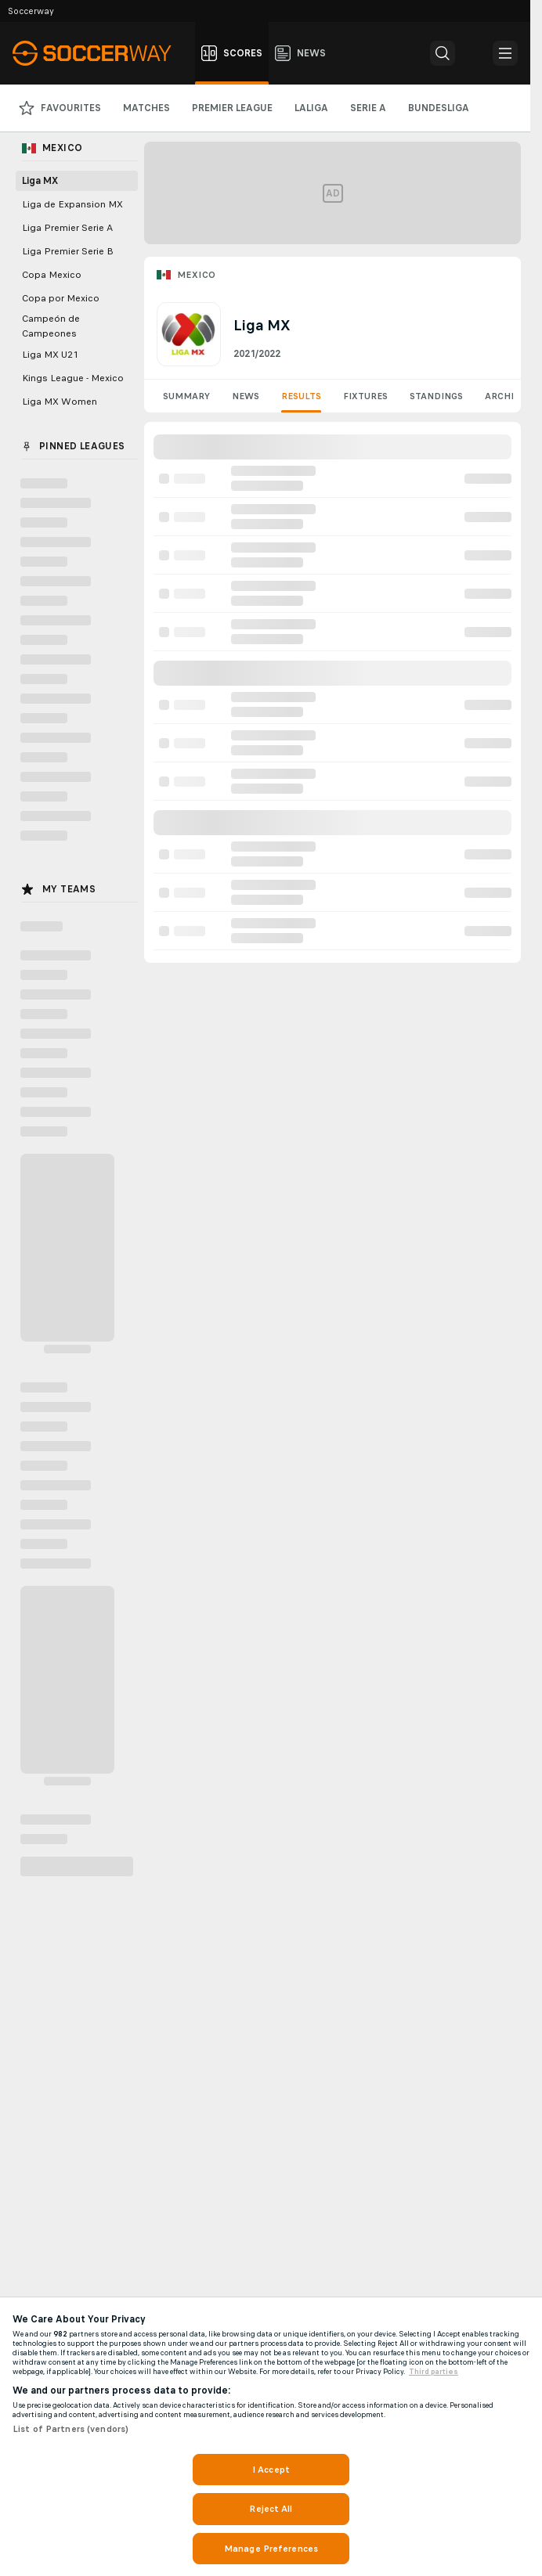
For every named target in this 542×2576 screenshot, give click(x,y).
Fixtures (365, 396)
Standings (436, 396)
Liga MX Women (59, 401)
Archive (505, 396)
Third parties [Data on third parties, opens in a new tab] (433, 2371)
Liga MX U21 (50, 354)
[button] (442, 53)
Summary (186, 396)
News (245, 396)
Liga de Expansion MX (72, 204)
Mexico (196, 274)
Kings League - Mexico (73, 378)
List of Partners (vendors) (70, 2428)
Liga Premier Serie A (67, 228)
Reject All (270, 2508)
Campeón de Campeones (51, 326)
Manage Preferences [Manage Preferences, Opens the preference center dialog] (271, 2548)
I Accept (271, 2469)
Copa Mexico (51, 274)
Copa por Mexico (60, 298)
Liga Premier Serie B (68, 251)
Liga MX (40, 181)
